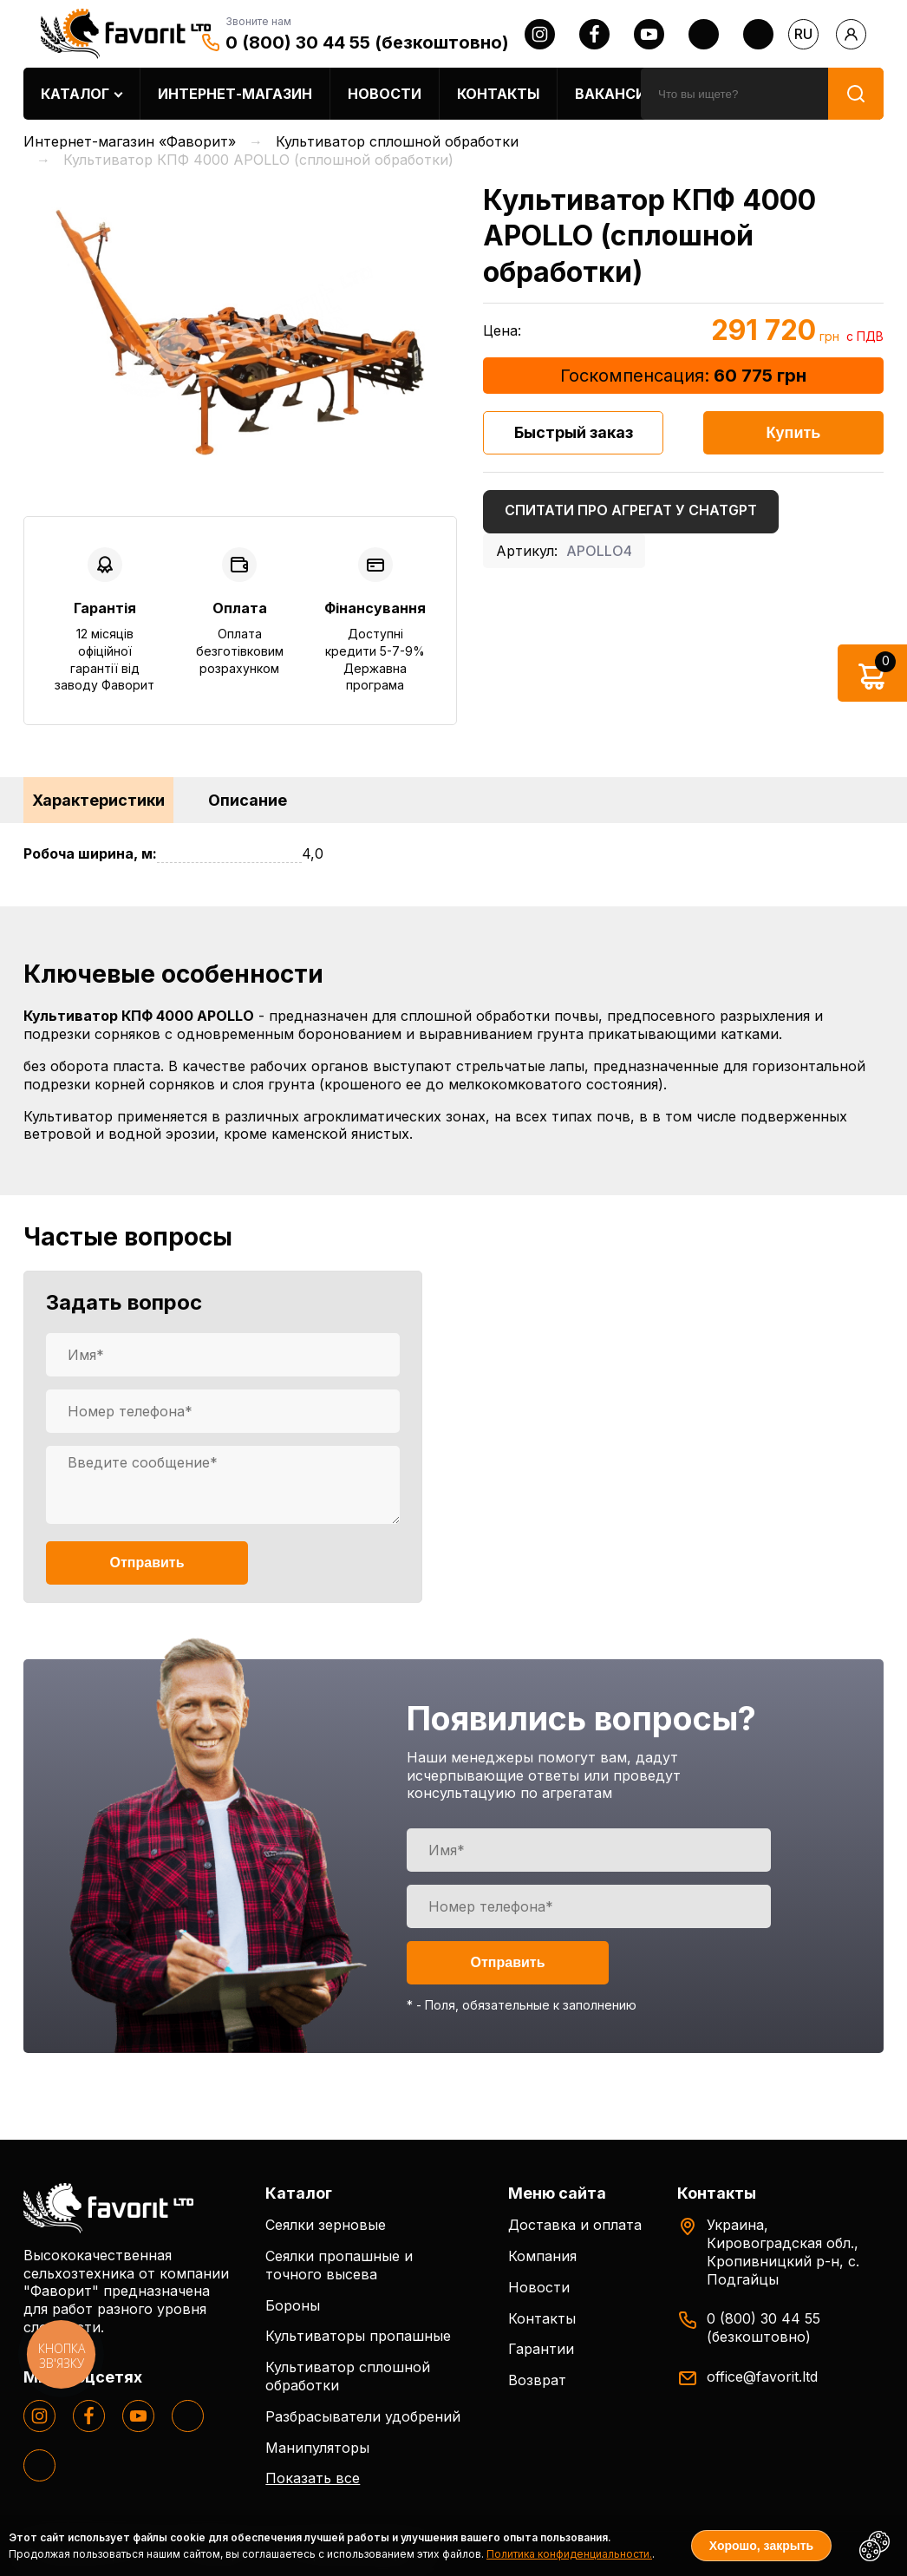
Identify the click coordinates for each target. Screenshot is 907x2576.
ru (803, 33)
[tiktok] (758, 34)
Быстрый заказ (573, 432)
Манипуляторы (317, 2447)
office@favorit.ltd (762, 2376)
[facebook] (594, 34)
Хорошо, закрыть (761, 2546)
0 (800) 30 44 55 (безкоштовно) (367, 42)
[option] (240, 331)
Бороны (292, 2305)
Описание (247, 800)
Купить (794, 432)
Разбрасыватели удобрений (362, 2416)
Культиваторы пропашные (358, 2335)
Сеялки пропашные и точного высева (339, 2265)
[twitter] (703, 34)
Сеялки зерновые (325, 2224)
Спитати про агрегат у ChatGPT (631, 510)
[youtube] (649, 34)
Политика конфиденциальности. (569, 2553)
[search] (734, 94)
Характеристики (98, 800)
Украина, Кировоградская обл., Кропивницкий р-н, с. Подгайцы (783, 2251)
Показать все (312, 2478)
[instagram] (540, 34)
